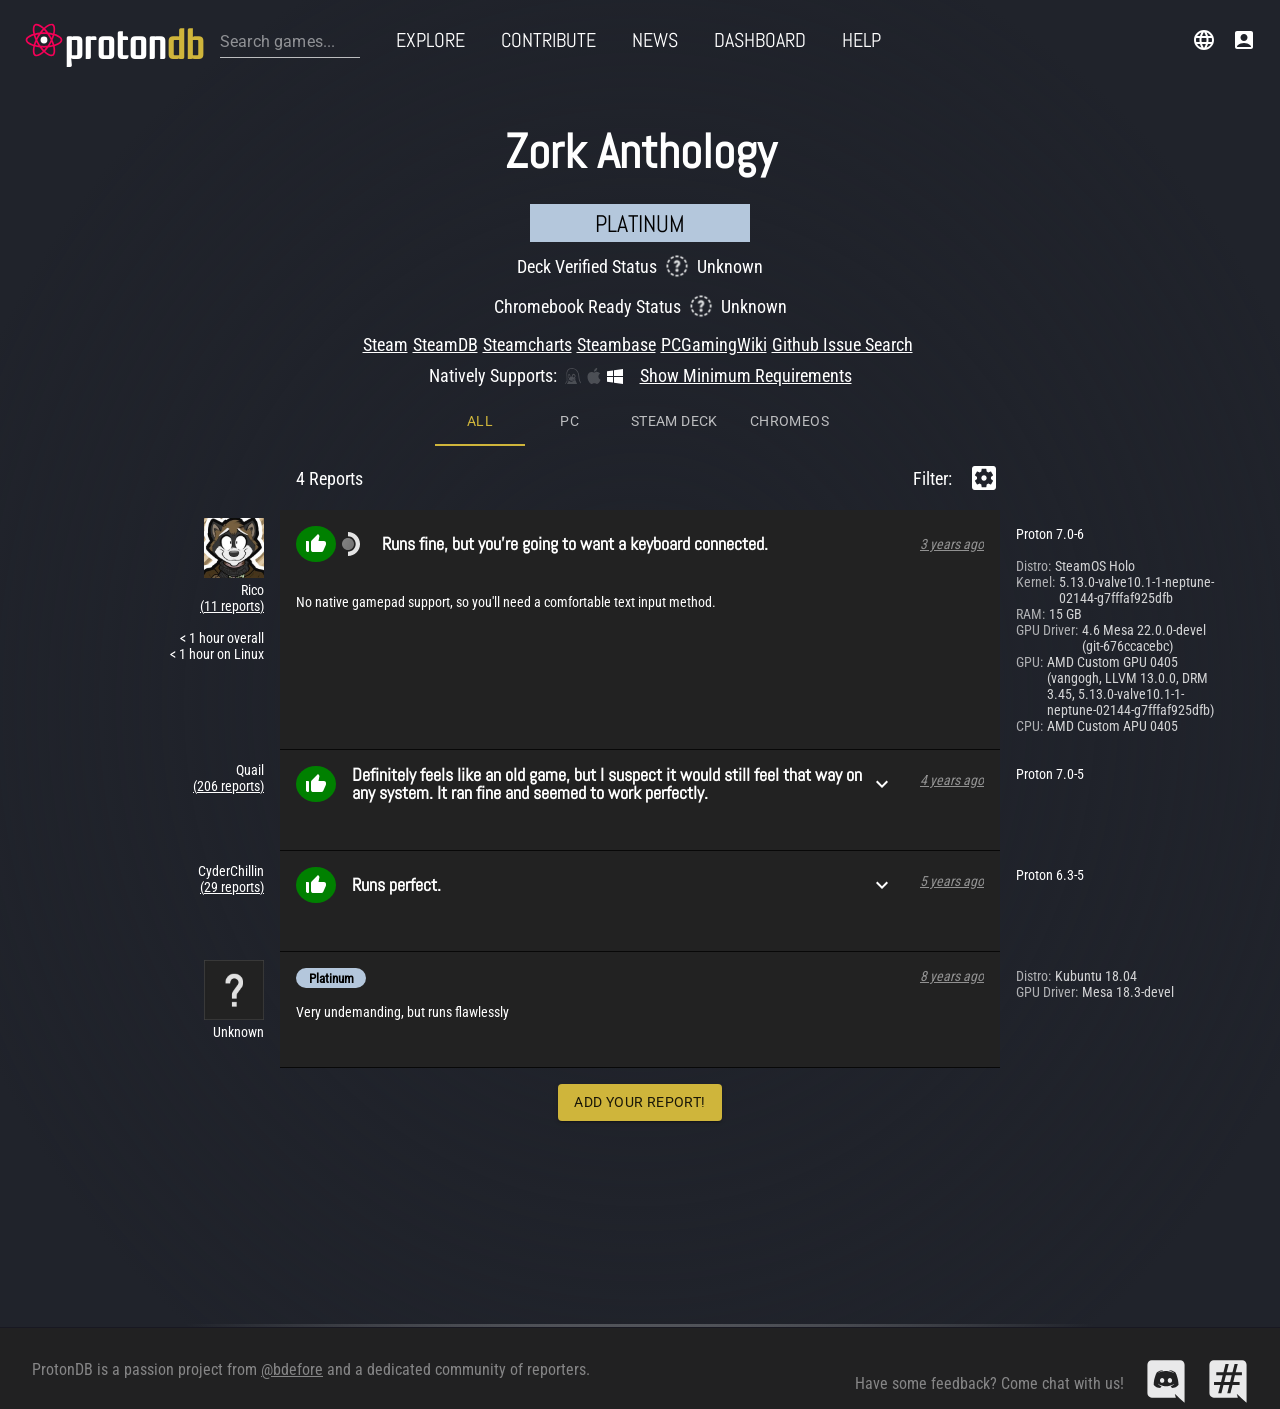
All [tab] (480, 421)
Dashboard (760, 40)
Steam (385, 344)
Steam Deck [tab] (674, 421)
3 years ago (952, 544)
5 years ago (952, 881)
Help (861, 40)
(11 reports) (232, 606)
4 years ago (952, 780)
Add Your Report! (639, 1102)
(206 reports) (228, 786)
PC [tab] (569, 421)
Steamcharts (527, 344)
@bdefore (292, 1369)
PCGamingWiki (714, 344)
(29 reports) (232, 887)
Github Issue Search (842, 344)
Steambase (616, 344)
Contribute (548, 40)
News (655, 40)
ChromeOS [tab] (789, 421)
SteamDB (445, 344)
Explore (430, 40)
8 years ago (952, 976)
